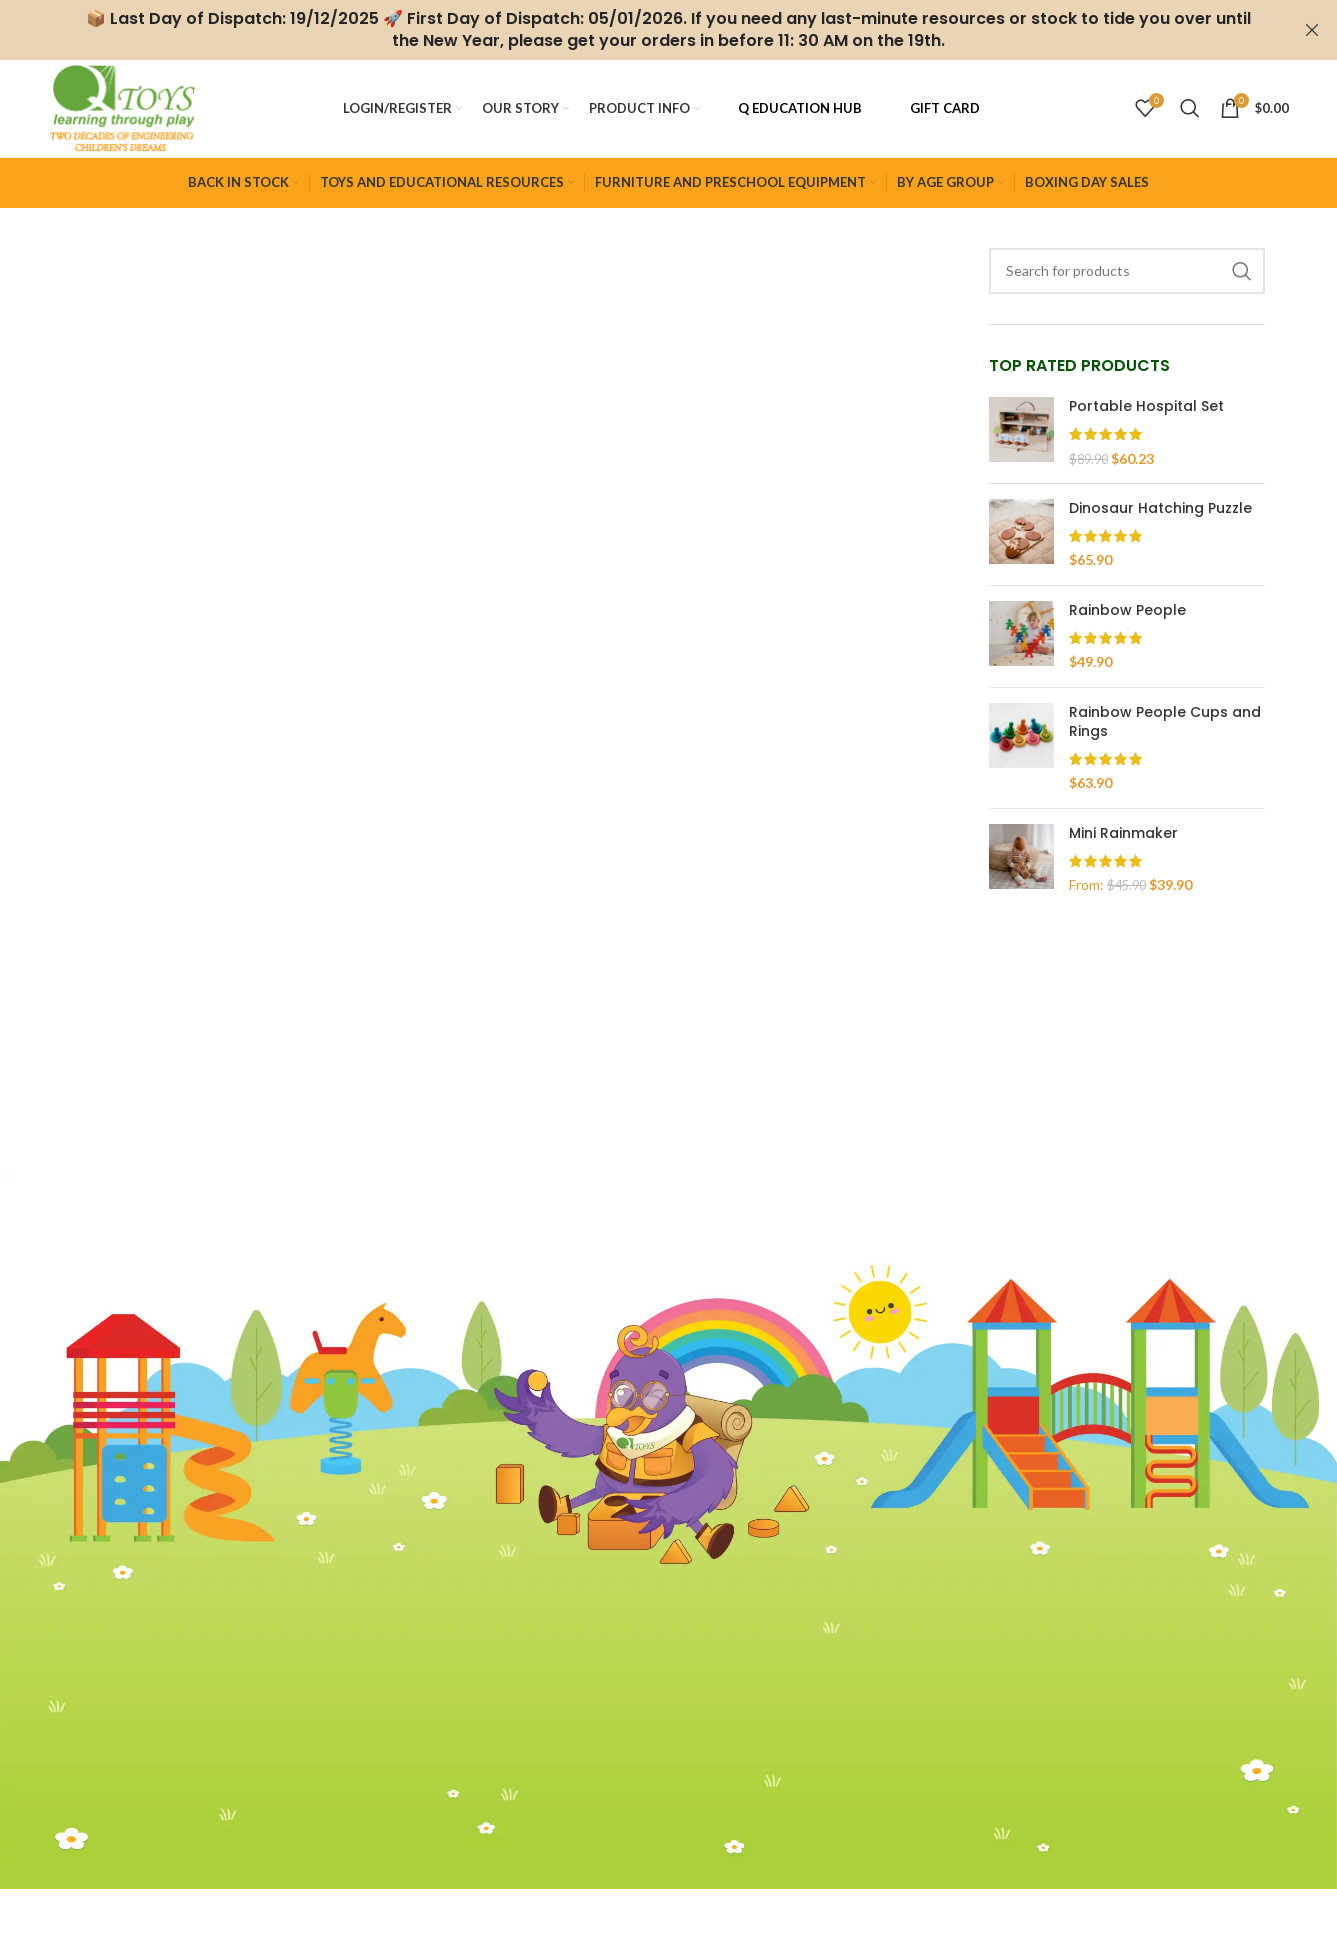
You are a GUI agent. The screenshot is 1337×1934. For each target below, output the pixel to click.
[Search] (1190, 112)
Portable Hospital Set (1146, 413)
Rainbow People (1127, 617)
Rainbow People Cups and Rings (1165, 729)
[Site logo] (128, 110)
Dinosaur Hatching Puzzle (1160, 515)
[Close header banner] (1312, 30)
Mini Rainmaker (1123, 840)
